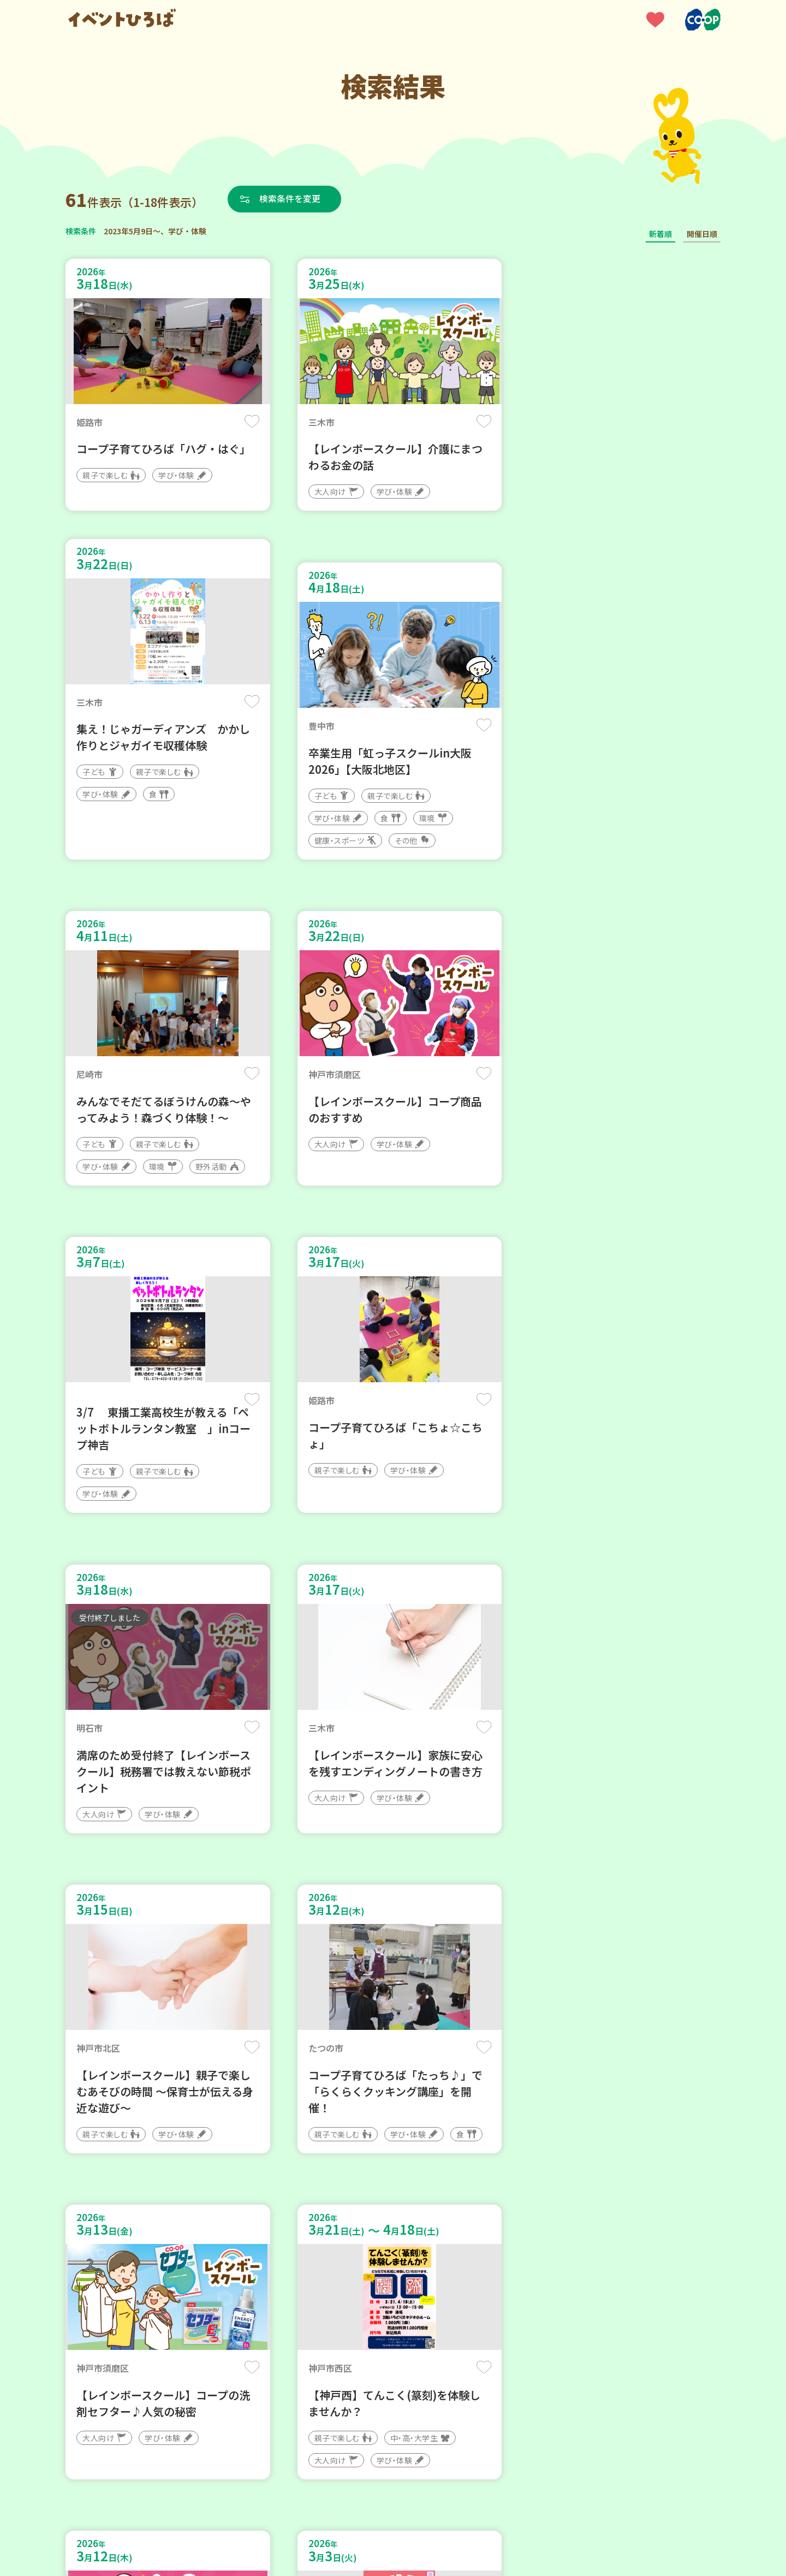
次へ (445, 2247)
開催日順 (702, 233)
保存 (247, 421)
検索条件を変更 (290, 198)
